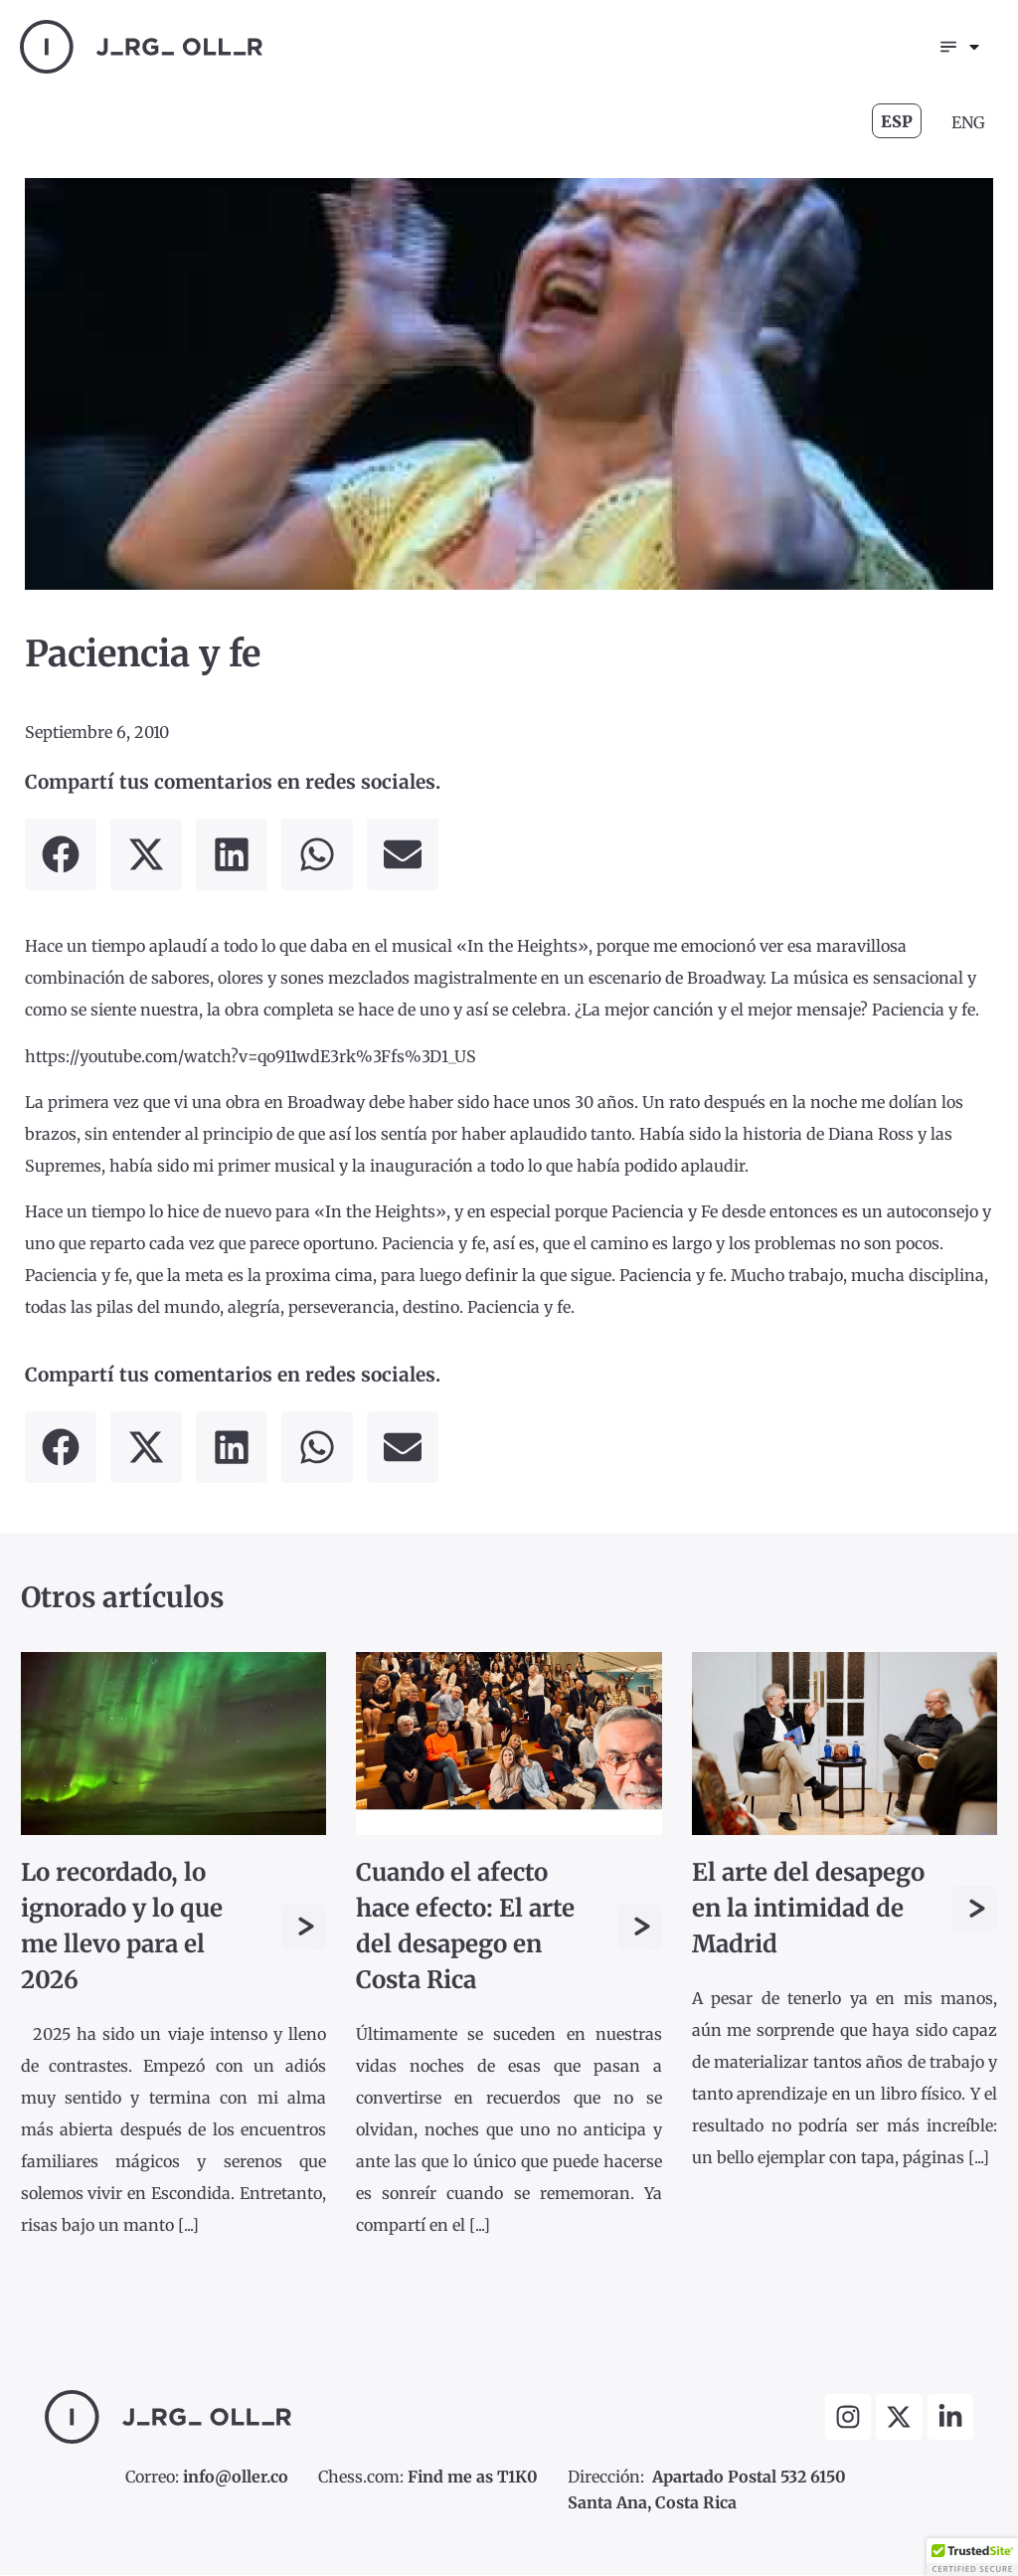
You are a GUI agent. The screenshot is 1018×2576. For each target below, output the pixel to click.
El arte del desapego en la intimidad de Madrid (808, 1909)
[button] (60, 855)
